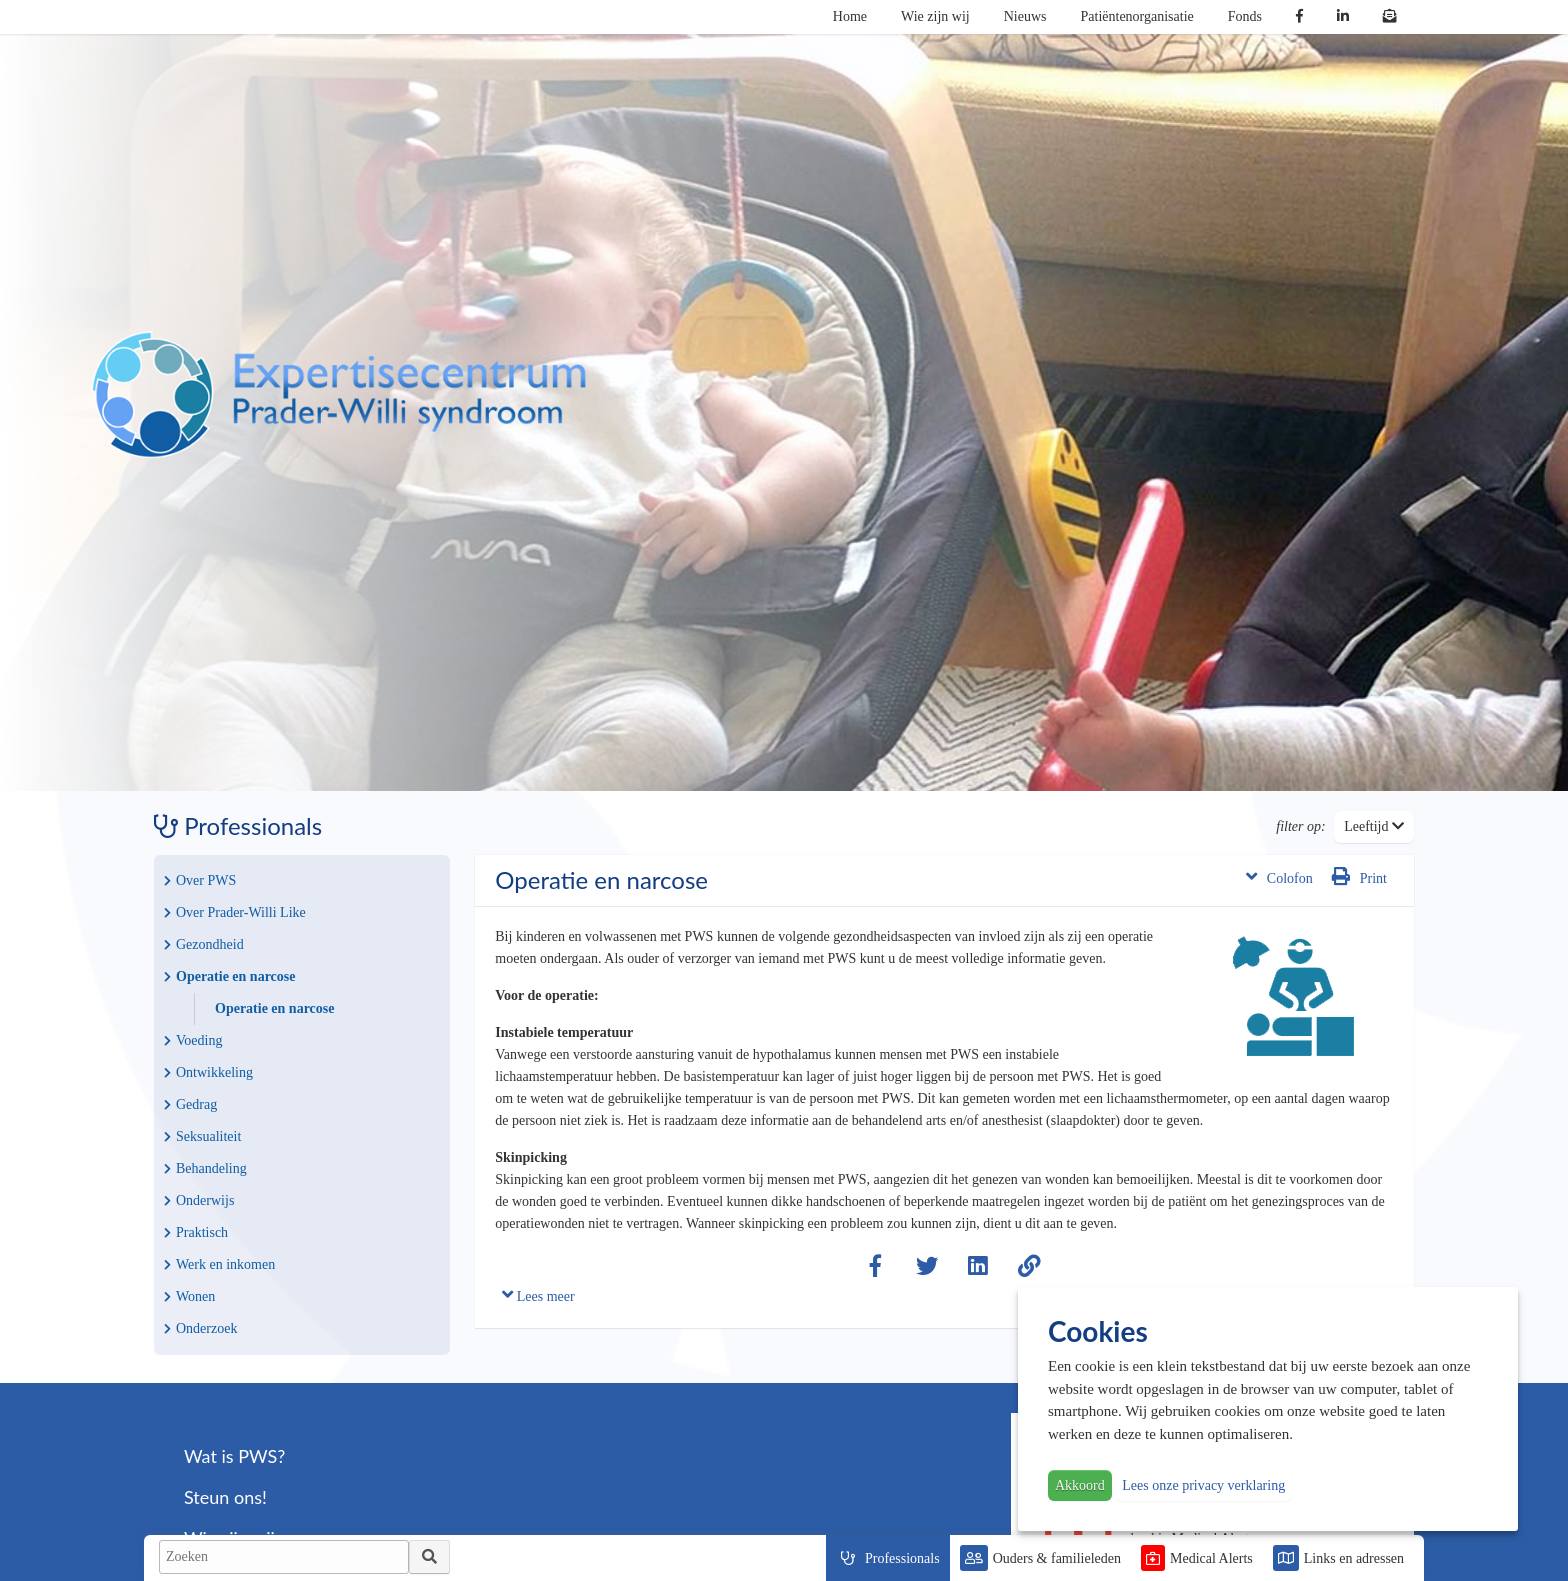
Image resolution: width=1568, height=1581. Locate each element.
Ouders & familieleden (1057, 1558)
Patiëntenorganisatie (1137, 16)
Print (1359, 876)
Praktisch (196, 1232)
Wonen (189, 1296)
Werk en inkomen (219, 1264)
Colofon (1279, 876)
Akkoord (1080, 1485)
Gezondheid (204, 944)
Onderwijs (199, 1200)
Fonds (1245, 16)
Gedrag (190, 1104)
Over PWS (200, 880)
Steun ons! (225, 1497)
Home (850, 16)
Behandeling (205, 1168)
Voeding (193, 1040)
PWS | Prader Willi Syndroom (339, 395)
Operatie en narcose (230, 976)
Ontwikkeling (208, 1072)
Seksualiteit (202, 1136)
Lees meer (538, 1294)
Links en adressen (1354, 1558)
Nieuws (1025, 16)
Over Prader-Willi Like (235, 912)
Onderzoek (200, 1328)
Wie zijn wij (935, 16)
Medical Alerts (1211, 1558)
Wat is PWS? (234, 1456)
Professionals (902, 1558)
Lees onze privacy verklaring (1203, 1485)
